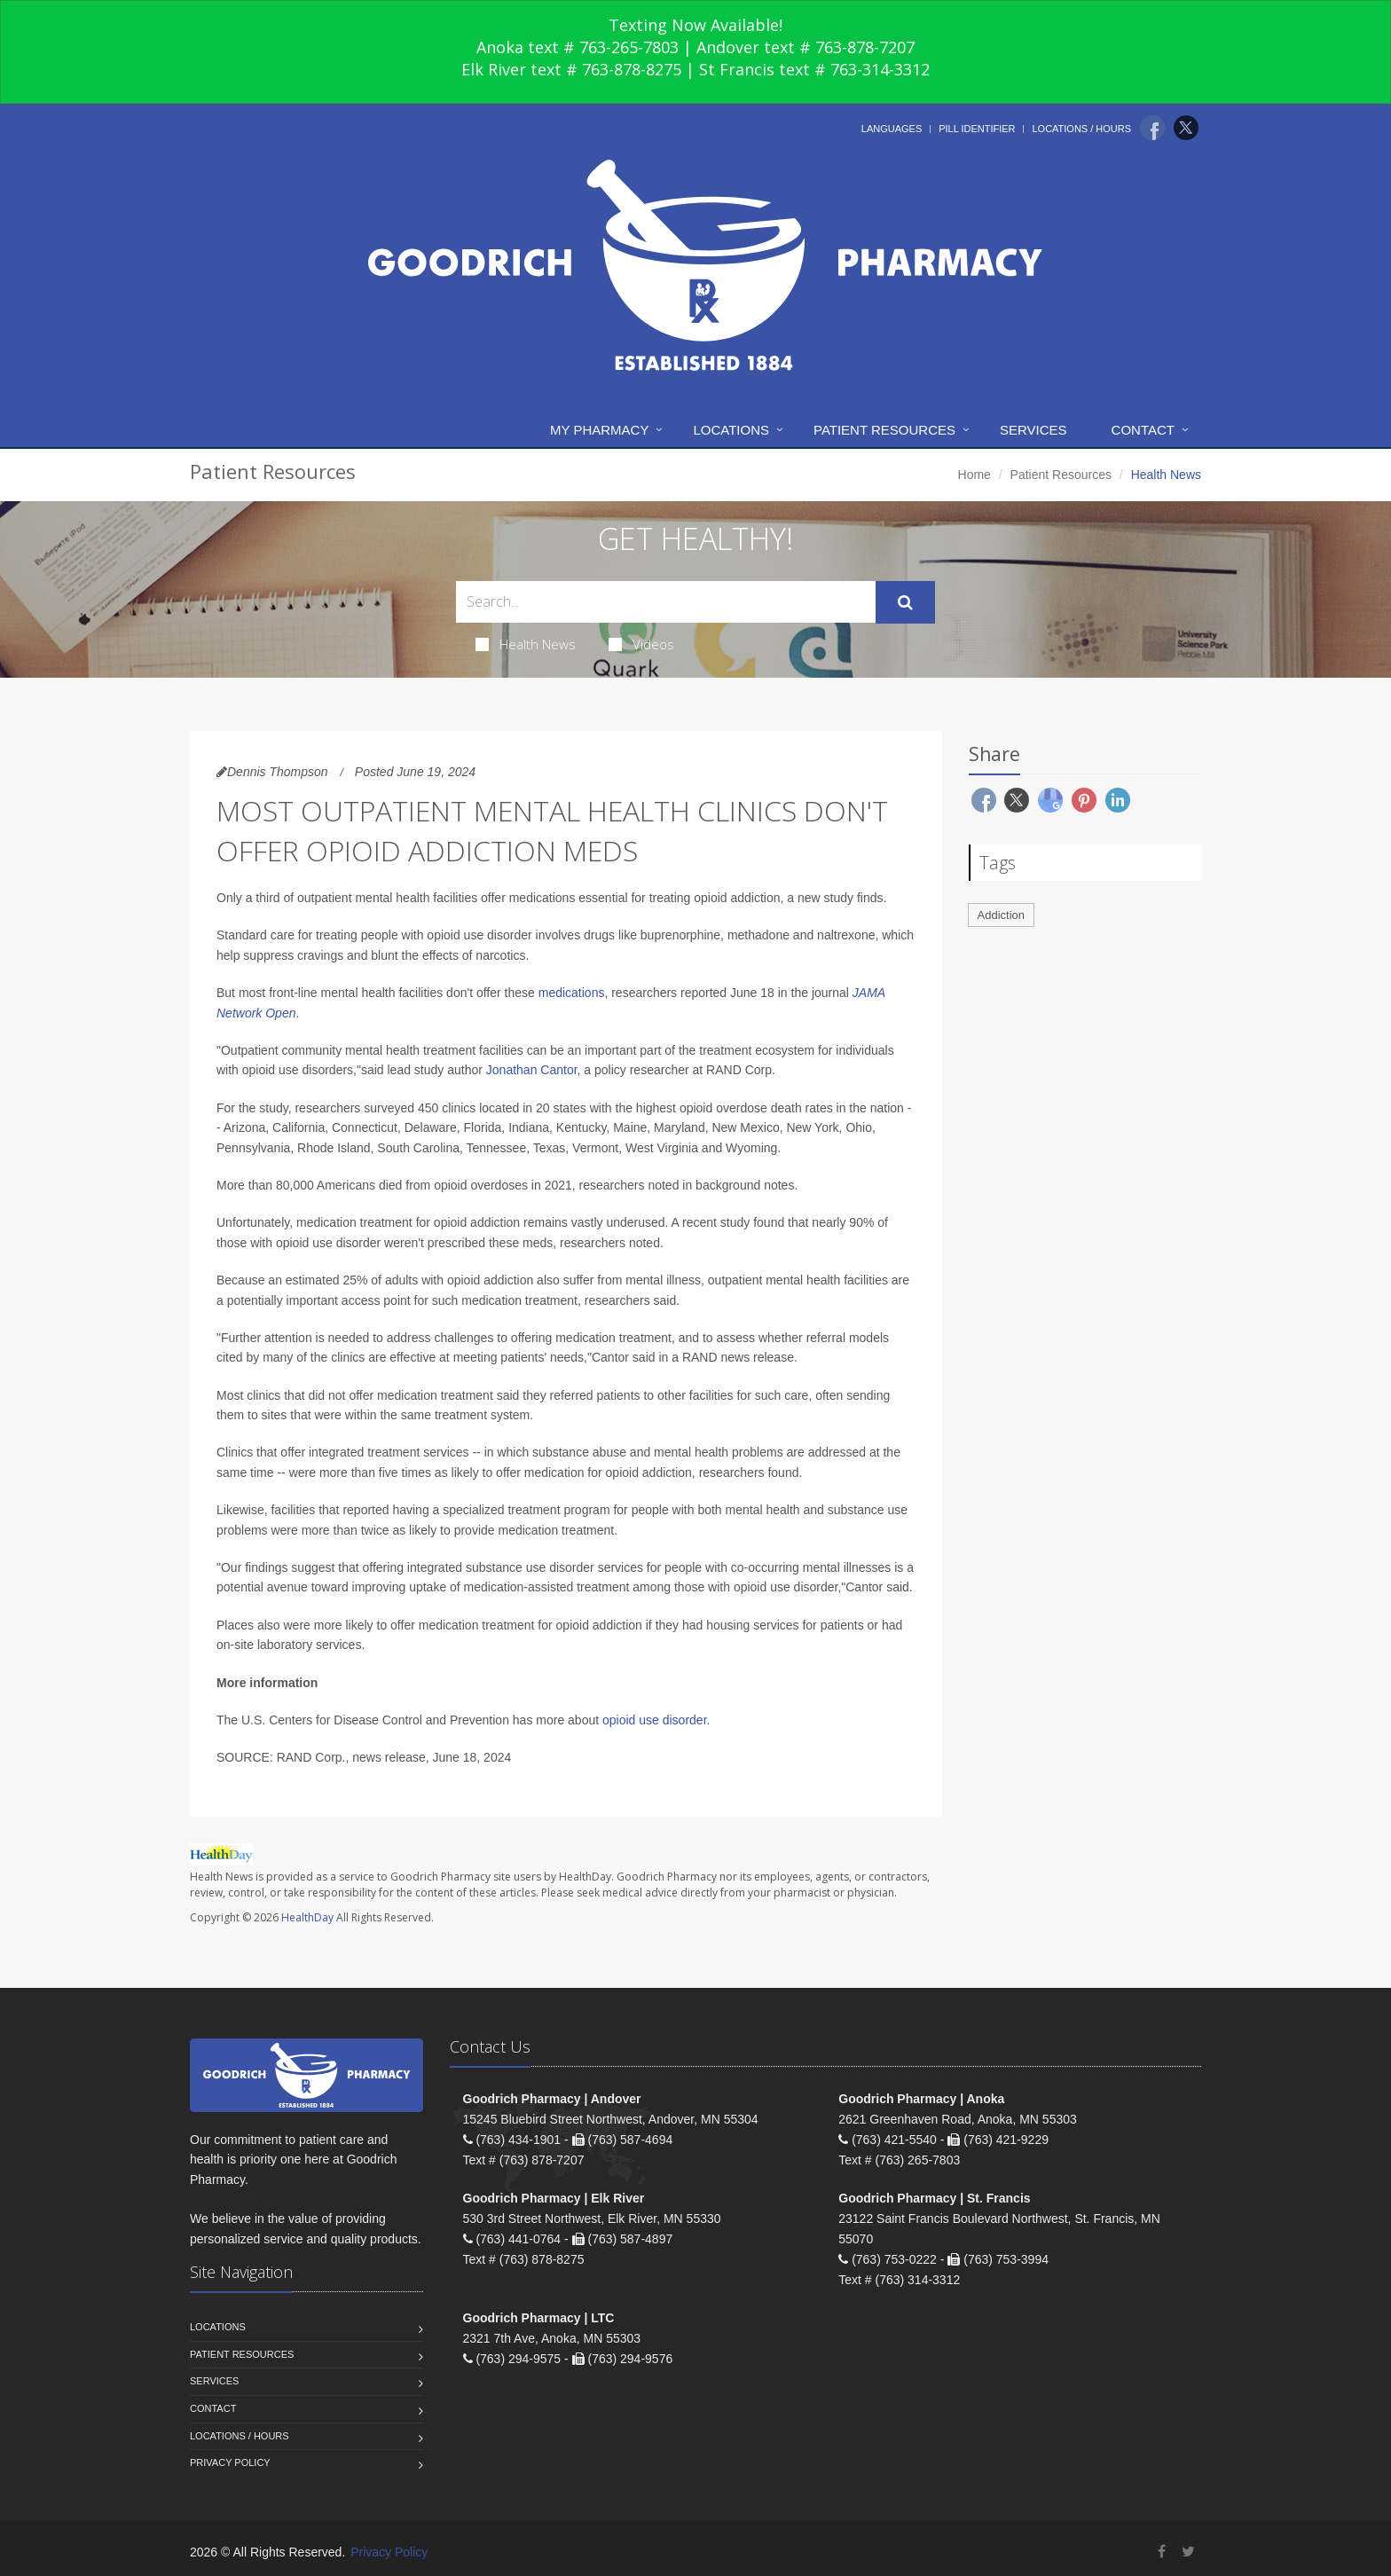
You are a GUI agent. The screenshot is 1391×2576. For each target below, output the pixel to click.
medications (571, 993)
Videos (641, 644)
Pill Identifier (977, 128)
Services (1033, 429)
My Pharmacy (599, 429)
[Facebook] (1152, 127)
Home (974, 474)
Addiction (1001, 915)
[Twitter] (1186, 127)
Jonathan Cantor (532, 1070)
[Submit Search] (905, 602)
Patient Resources (884, 429)
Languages (891, 128)
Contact (1143, 429)
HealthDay (307, 1917)
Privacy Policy (230, 2462)
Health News (525, 644)
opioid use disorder (654, 1720)
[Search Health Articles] (666, 602)
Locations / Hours (1081, 128)
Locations (731, 429)
